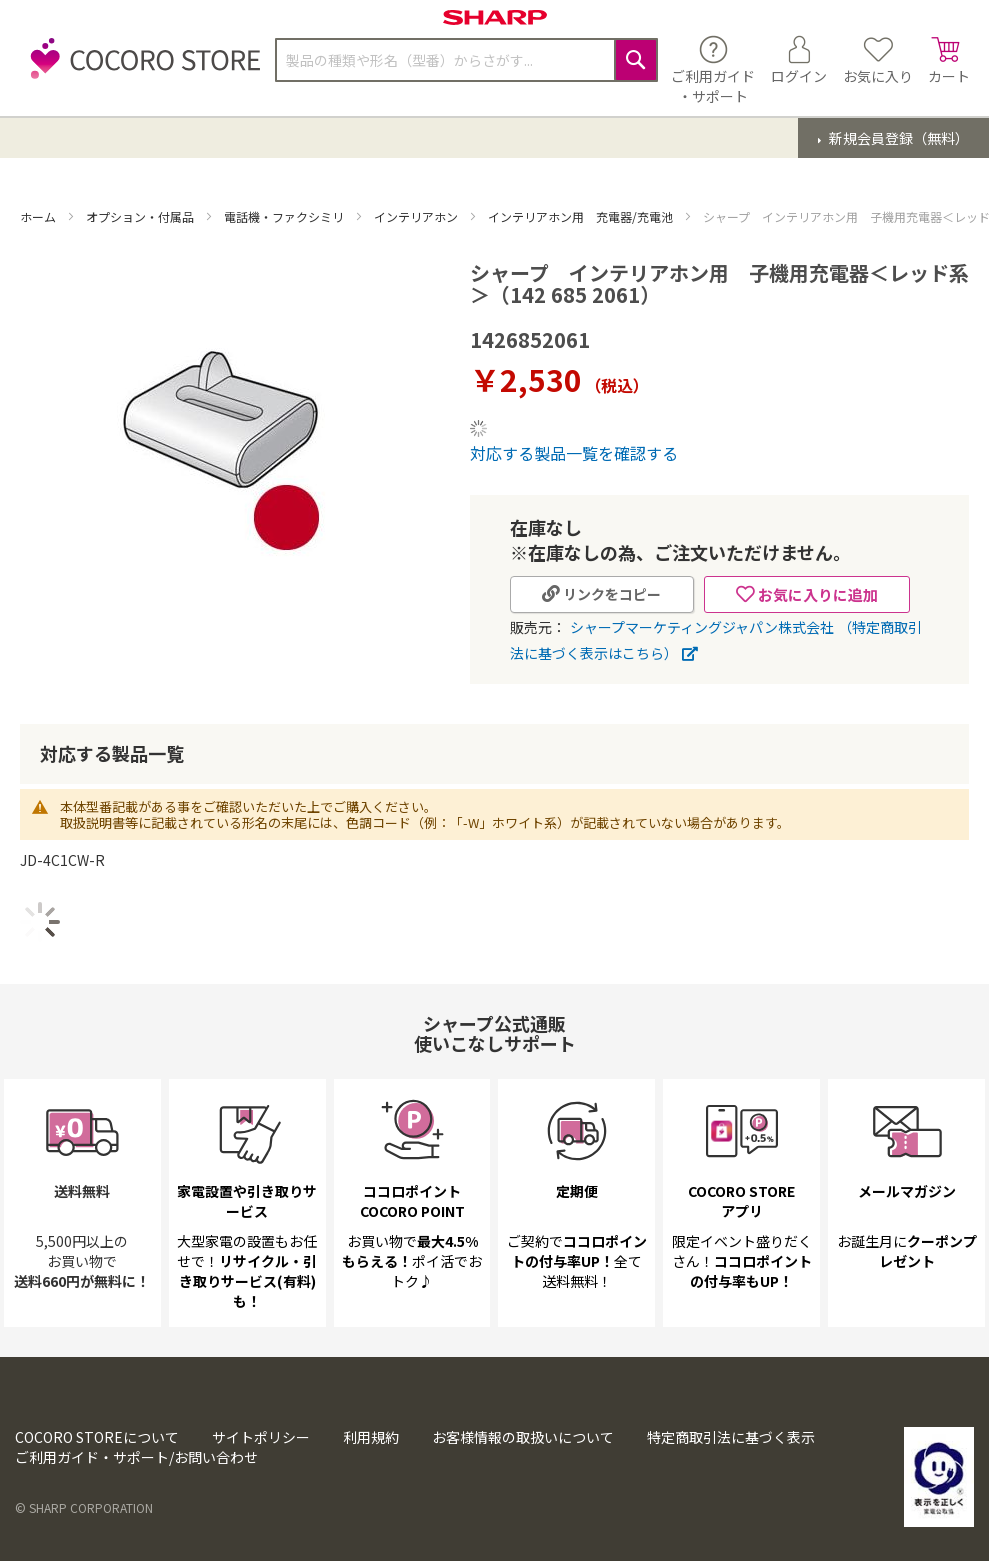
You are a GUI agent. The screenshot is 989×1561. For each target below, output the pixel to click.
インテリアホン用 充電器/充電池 (582, 216)
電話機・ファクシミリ (285, 216)
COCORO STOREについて (97, 1437)
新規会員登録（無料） (897, 138)
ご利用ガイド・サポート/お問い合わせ (136, 1457)
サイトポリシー (261, 1437)
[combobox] (466, 60)
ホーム (39, 216)
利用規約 (371, 1437)
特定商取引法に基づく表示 (731, 1437)
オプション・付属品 (141, 216)
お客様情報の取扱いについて (523, 1437)
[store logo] (140, 69)
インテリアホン (417, 216)
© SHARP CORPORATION (84, 1507)
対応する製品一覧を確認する (574, 453)
